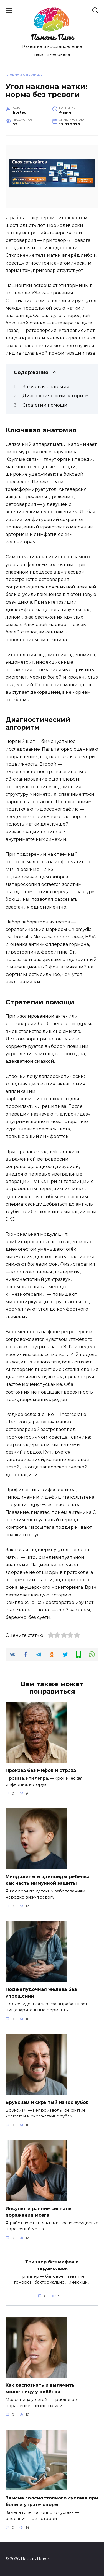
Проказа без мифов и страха (41, 1770)
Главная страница (24, 75)
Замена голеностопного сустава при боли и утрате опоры (52, 2501)
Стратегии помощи (44, 405)
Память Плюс (52, 37)
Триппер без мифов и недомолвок (52, 2265)
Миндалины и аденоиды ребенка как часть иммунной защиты (48, 1880)
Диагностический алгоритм (55, 395)
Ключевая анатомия (45, 386)
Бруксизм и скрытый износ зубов (47, 2102)
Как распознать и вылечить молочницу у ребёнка (40, 2388)
